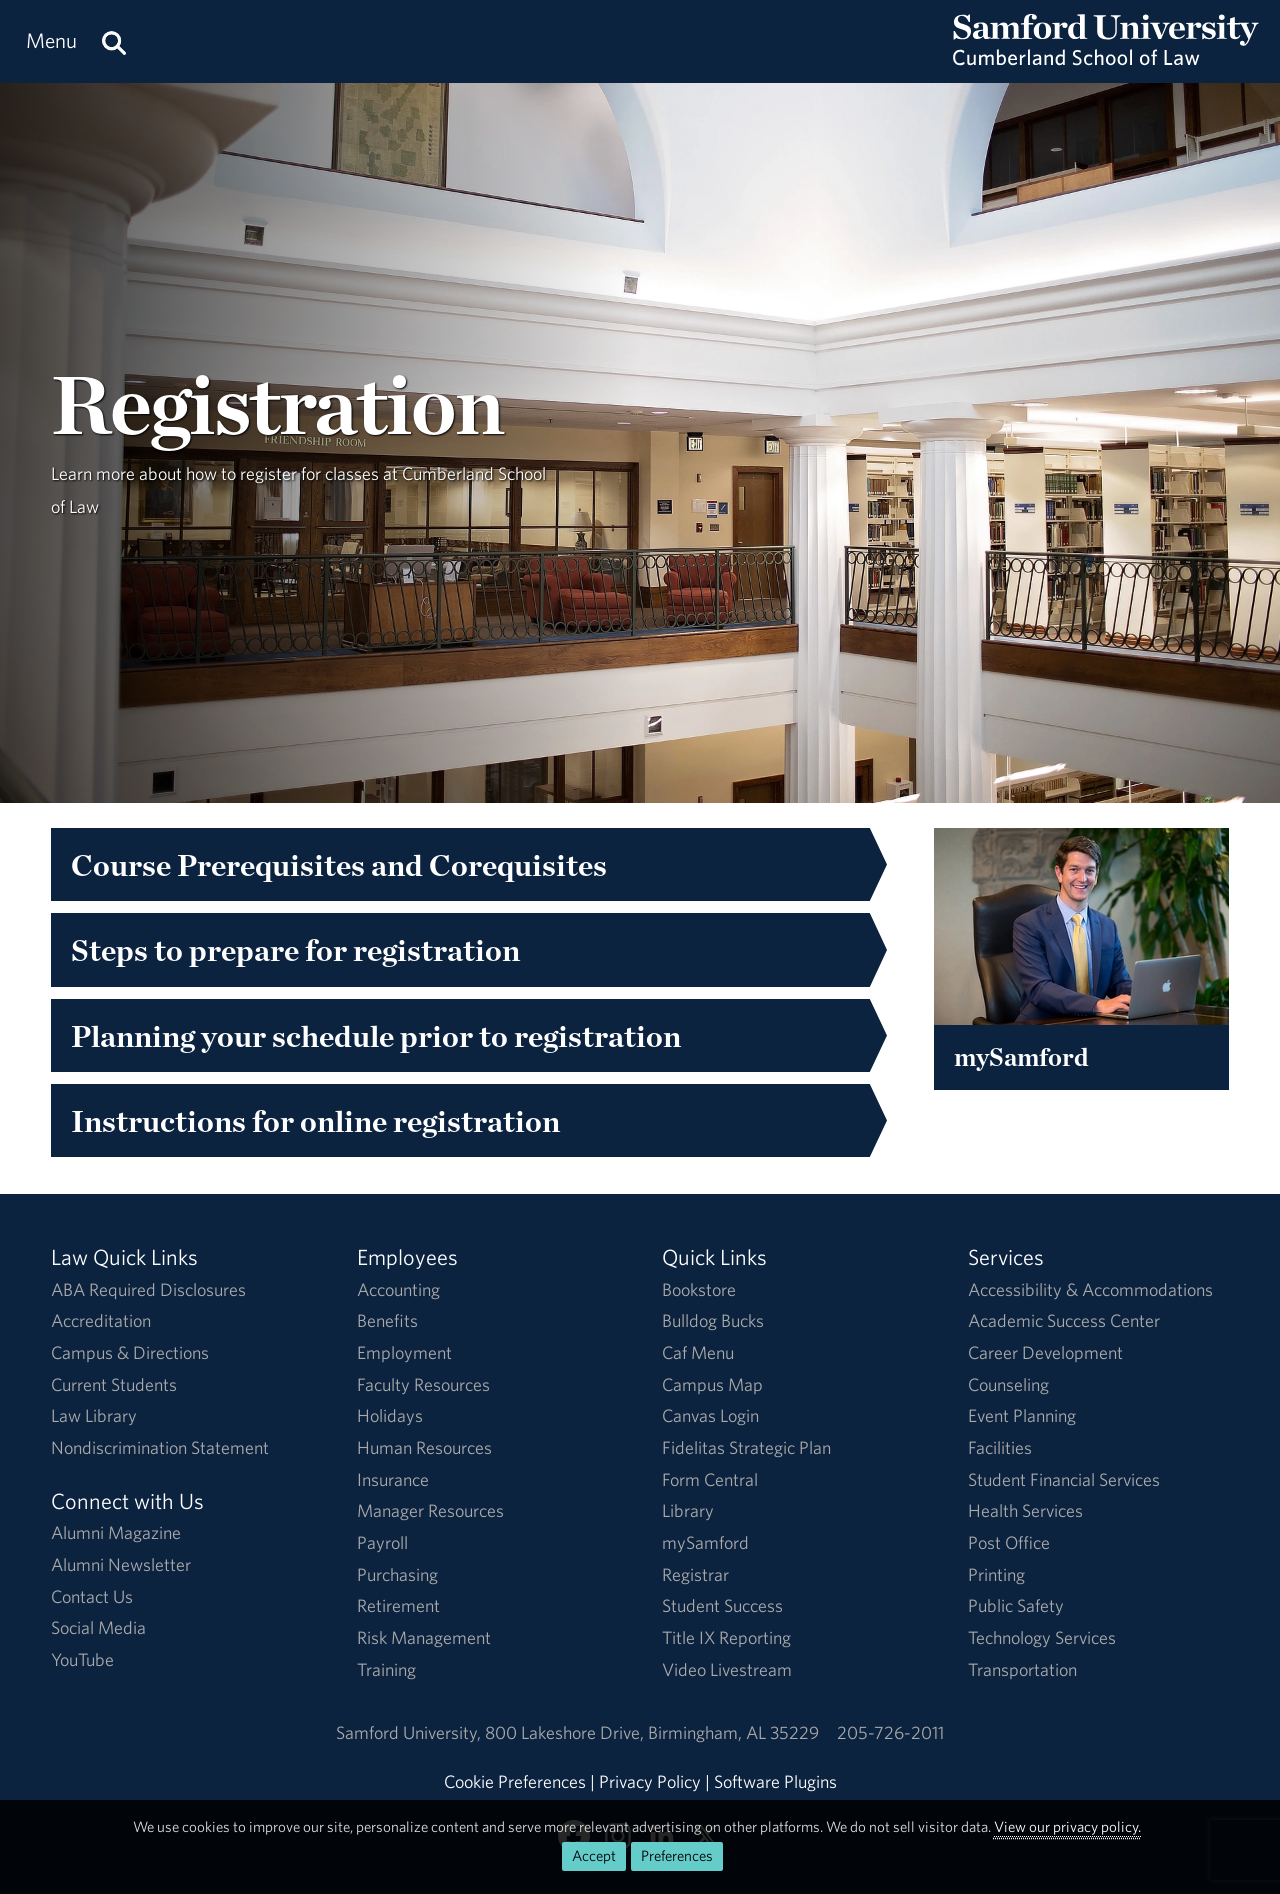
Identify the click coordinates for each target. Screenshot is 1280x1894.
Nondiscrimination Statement (160, 1447)
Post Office (1009, 1542)
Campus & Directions (130, 1352)
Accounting (398, 1289)
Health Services (1025, 1510)
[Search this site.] (114, 41)
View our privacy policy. (1067, 1826)
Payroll (382, 1542)
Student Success (722, 1605)
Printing (996, 1574)
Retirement (398, 1605)
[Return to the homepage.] (1106, 60)
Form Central (710, 1479)
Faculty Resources (423, 1384)
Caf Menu (698, 1352)
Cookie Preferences (515, 1781)
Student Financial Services (1064, 1479)
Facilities (1000, 1447)
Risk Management (424, 1637)
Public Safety (1016, 1605)
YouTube (82, 1659)
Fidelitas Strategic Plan (746, 1447)
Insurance (393, 1479)
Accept (594, 1855)
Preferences (677, 1855)
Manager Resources (430, 1510)
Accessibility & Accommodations (1090, 1289)
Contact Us (92, 1596)
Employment (404, 1352)
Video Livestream (727, 1669)
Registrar (695, 1574)
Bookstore (699, 1289)
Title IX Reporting (726, 1637)
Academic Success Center (1064, 1320)
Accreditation (101, 1320)
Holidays (390, 1415)
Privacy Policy (650, 1781)
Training (386, 1669)
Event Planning (1022, 1415)
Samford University (410, 1732)
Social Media (98, 1627)
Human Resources (424, 1447)
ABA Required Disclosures (148, 1289)
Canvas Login (710, 1415)
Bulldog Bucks (713, 1320)
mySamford (705, 1542)
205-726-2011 (890, 1732)
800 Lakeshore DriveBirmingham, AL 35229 (652, 1732)
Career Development (1045, 1352)
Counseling (1008, 1384)
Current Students (114, 1384)
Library (688, 1510)
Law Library (94, 1415)
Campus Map (712, 1384)
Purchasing (397, 1574)
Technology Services (1042, 1637)
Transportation (1022, 1669)
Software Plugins (775, 1781)
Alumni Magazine (116, 1532)
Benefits (387, 1320)
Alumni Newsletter (121, 1564)
